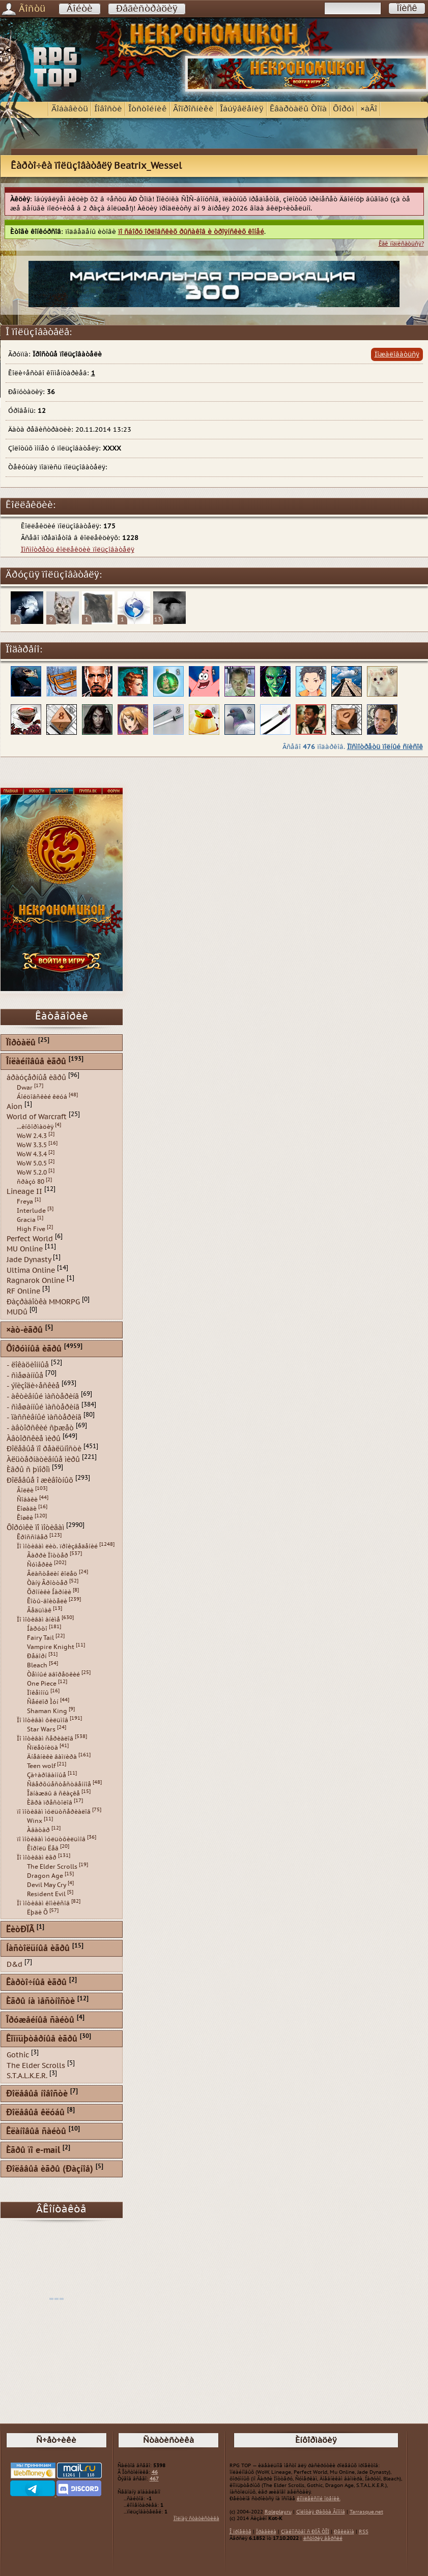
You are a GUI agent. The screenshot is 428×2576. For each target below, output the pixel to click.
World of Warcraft (37, 1117)
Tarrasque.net (366, 2512)
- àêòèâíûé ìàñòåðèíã (43, 1396)
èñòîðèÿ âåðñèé (323, 2538)
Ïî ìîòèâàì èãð (36, 1857)
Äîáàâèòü (69, 108)
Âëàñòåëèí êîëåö (52, 1573)
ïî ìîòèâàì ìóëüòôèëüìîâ (51, 1839)
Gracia (26, 1219)
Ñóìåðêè (39, 1564)
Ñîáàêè (27, 1499)
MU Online (25, 1249)
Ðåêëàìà (344, 2532)
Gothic (18, 2055)
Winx (34, 1820)
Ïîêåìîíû (38, 1692)
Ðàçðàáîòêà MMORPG (43, 1301)
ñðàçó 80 (30, 1181)
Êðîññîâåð (32, 1537)
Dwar (25, 1087)
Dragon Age (45, 1875)
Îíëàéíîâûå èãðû (36, 1062)
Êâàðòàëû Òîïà (298, 108)
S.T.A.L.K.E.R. (27, 2076)
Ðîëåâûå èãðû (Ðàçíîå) (49, 2169)
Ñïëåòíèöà (42, 1747)
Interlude (31, 1210)
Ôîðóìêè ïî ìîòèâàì (35, 1527)
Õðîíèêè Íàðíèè (49, 1592)
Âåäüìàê (39, 1610)
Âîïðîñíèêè (193, 108)
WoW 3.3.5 (32, 1145)
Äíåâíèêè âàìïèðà (52, 1756)
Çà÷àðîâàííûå (46, 1775)
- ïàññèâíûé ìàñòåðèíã (44, 1417)
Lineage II (24, 1191)
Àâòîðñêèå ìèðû (34, 1438)
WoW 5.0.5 (32, 1163)
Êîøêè (25, 1517)
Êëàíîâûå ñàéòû (36, 2132)
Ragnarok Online (36, 1280)
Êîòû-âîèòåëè (47, 1601)
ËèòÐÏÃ (20, 1930)
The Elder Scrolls (52, 1866)
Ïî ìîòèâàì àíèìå (38, 1619)
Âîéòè (80, 9)
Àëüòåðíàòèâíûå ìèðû (43, 1459)
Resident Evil (46, 1894)
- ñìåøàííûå (25, 1375)
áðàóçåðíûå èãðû (36, 1077)
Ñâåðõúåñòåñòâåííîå (59, 1784)
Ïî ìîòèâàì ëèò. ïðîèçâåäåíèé (57, 1546)
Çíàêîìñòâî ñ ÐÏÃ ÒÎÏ (305, 2532)
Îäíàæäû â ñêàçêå (53, 1793)
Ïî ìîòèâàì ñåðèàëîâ (45, 1738)
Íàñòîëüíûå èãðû (38, 1949)
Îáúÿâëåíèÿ (242, 108)
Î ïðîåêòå (240, 2532)
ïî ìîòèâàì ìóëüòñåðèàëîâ (54, 1811)
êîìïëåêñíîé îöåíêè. (318, 2499)
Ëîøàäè (27, 1508)
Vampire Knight (50, 1647)
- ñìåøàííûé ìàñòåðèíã (43, 1406)
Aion (14, 1106)
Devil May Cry (46, 1885)
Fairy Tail (40, 1637)
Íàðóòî (37, 1628)
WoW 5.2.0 (32, 1172)
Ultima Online (31, 1270)
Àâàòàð (38, 1830)
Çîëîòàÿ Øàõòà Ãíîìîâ (320, 2512)
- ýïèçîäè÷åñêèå (33, 1386)
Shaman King (47, 1711)
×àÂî (368, 108)
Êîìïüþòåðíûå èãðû (41, 2039)
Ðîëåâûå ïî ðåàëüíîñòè (44, 1449)
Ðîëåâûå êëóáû (35, 2113)
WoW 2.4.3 (32, 1136)
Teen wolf (41, 1766)
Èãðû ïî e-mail (33, 2150)
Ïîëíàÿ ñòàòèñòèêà (196, 2518)
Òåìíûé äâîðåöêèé (53, 1674)
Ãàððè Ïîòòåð (47, 1555)
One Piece (41, 1683)
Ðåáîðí (37, 1656)
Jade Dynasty (29, 1259)
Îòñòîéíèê (147, 108)
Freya (25, 1201)
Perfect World (30, 1238)
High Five (31, 1229)
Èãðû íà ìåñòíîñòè (40, 2002)
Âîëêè (25, 1490)
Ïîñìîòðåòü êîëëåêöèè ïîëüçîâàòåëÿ (77, 550)
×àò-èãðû (24, 1330)
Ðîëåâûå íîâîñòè (37, 2094)
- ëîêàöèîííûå (28, 1365)
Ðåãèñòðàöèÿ (147, 9)
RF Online (23, 1291)
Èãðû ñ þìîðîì (28, 1469)
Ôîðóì (343, 108)
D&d (14, 1964)
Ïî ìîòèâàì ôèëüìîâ (42, 1720)
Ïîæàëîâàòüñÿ (397, 354)
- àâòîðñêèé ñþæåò (40, 1428)
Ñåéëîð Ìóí (43, 1701)
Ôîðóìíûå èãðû (34, 1349)
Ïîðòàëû (21, 1043)
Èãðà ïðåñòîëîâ (49, 1802)
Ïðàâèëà (266, 2532)
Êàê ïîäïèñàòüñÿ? (401, 244)
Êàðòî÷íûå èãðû (36, 1983)
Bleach (37, 1665)
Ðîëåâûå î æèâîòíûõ (40, 1480)
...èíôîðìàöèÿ (35, 1126)
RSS (363, 2532)
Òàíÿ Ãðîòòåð (47, 1582)
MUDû (17, 1312)
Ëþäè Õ (37, 1912)
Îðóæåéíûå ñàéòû (40, 2020)
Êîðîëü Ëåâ (43, 1848)
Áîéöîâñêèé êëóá (42, 1096)
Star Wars (41, 1729)
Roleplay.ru (278, 2512)
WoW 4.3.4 (32, 1154)
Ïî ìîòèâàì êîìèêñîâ (43, 1903)
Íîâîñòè (108, 108)
